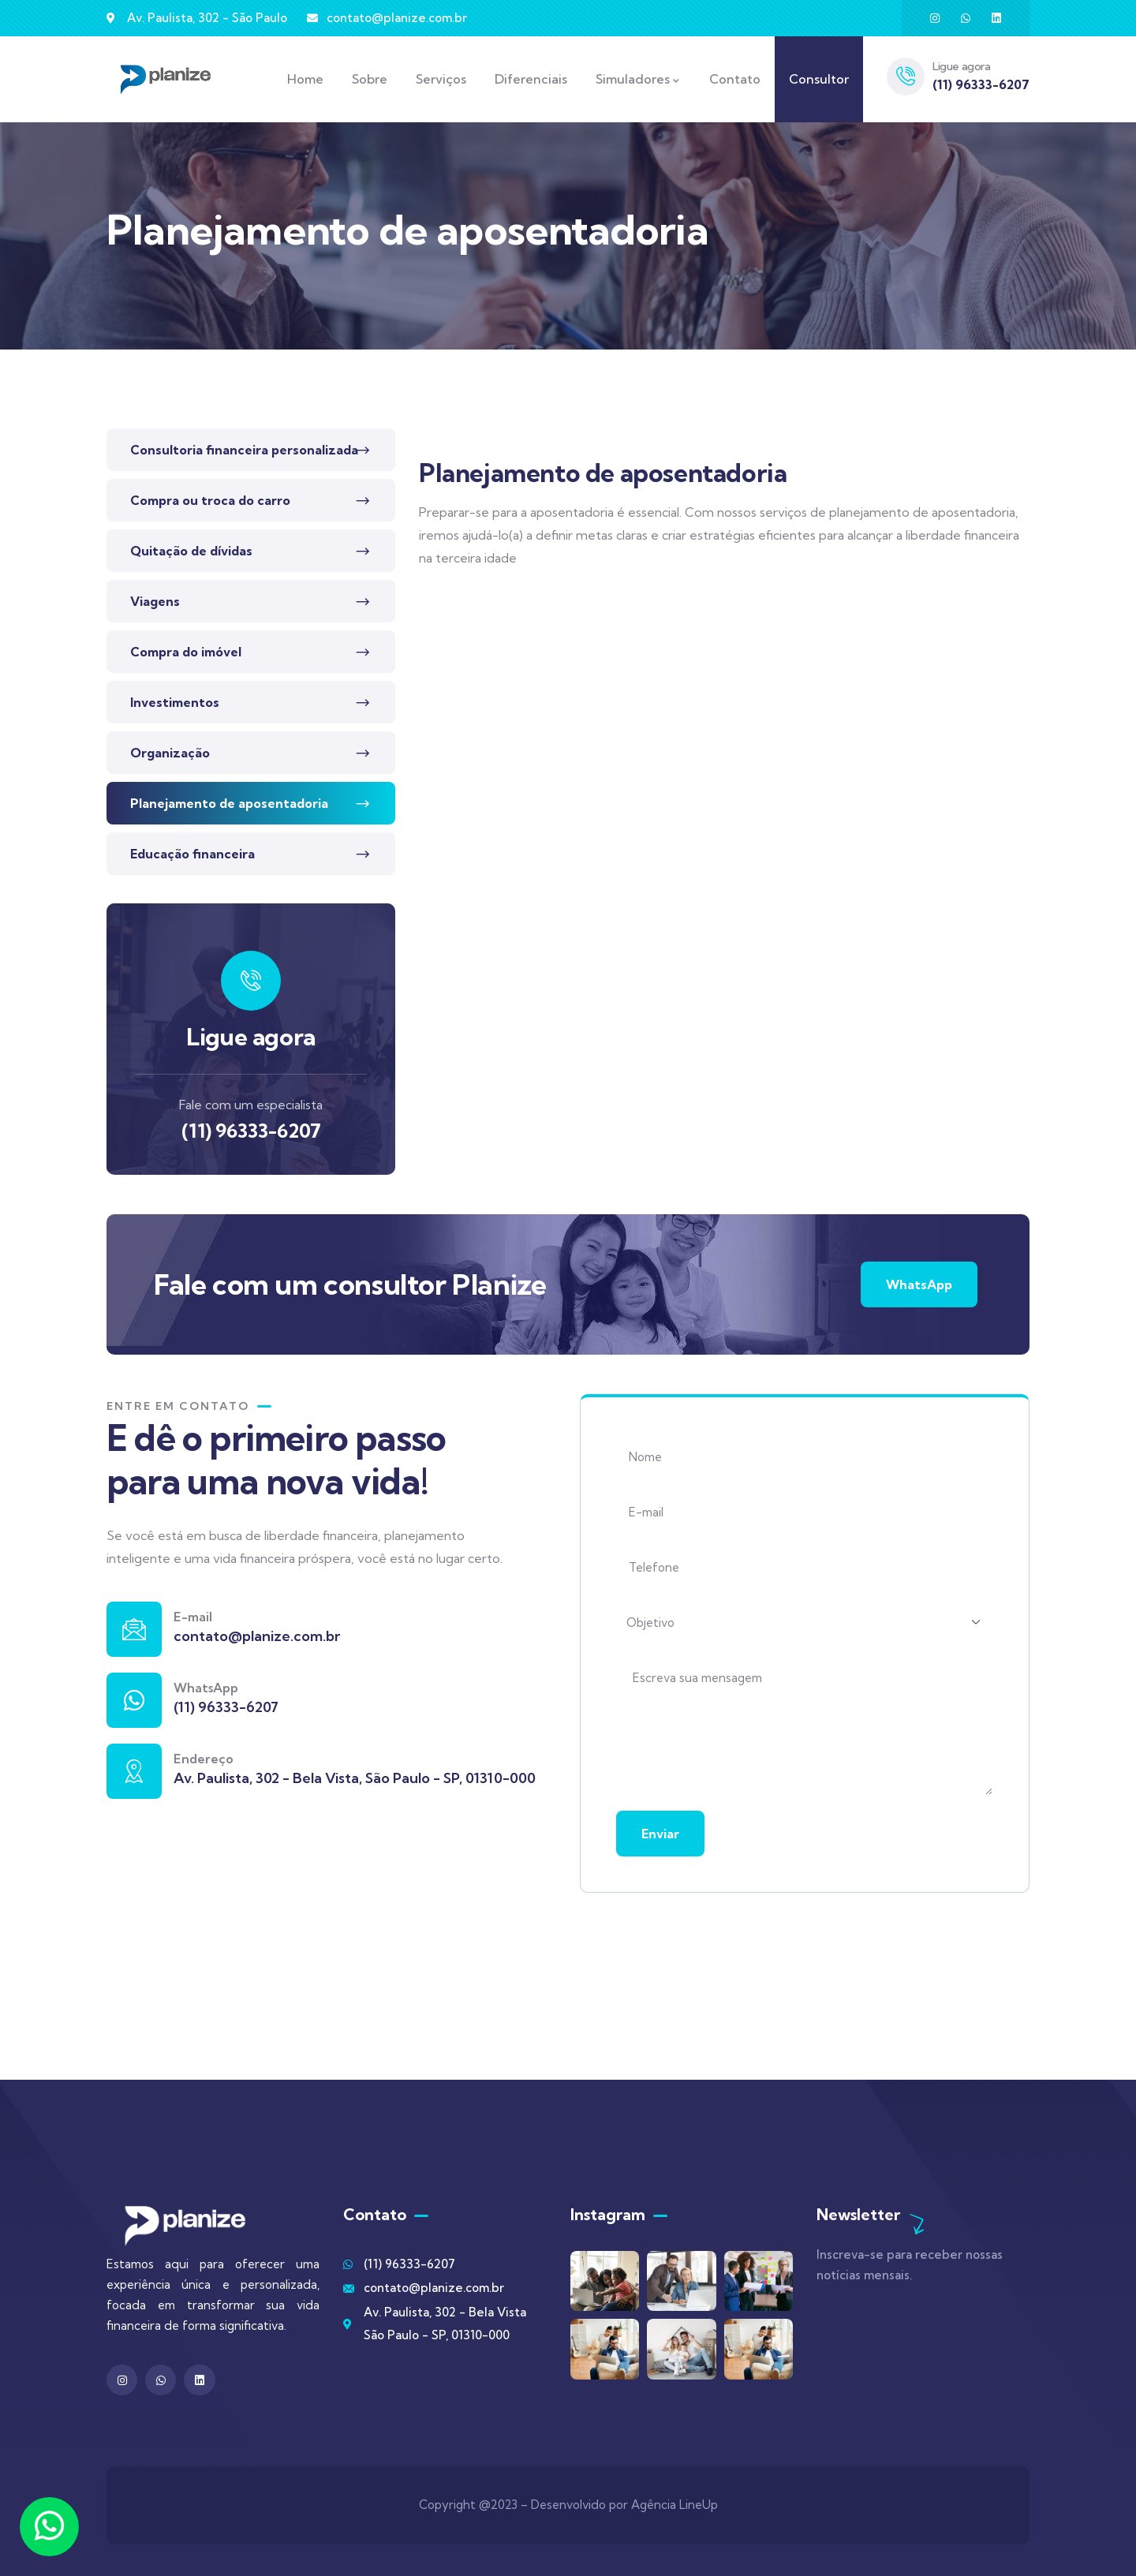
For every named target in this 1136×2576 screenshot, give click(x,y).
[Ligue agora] (906, 76)
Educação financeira (192, 854)
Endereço (204, 1759)
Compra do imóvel (185, 652)
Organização (170, 753)
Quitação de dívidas (191, 551)
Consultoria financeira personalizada (244, 450)
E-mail (193, 1616)
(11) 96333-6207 (251, 1130)
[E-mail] (134, 1629)
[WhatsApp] (134, 1700)
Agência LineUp (674, 2504)
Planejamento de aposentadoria (229, 803)
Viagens (155, 601)
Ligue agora (961, 66)
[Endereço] (134, 1771)
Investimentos (174, 702)
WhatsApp (919, 1284)
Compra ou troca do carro (210, 500)
